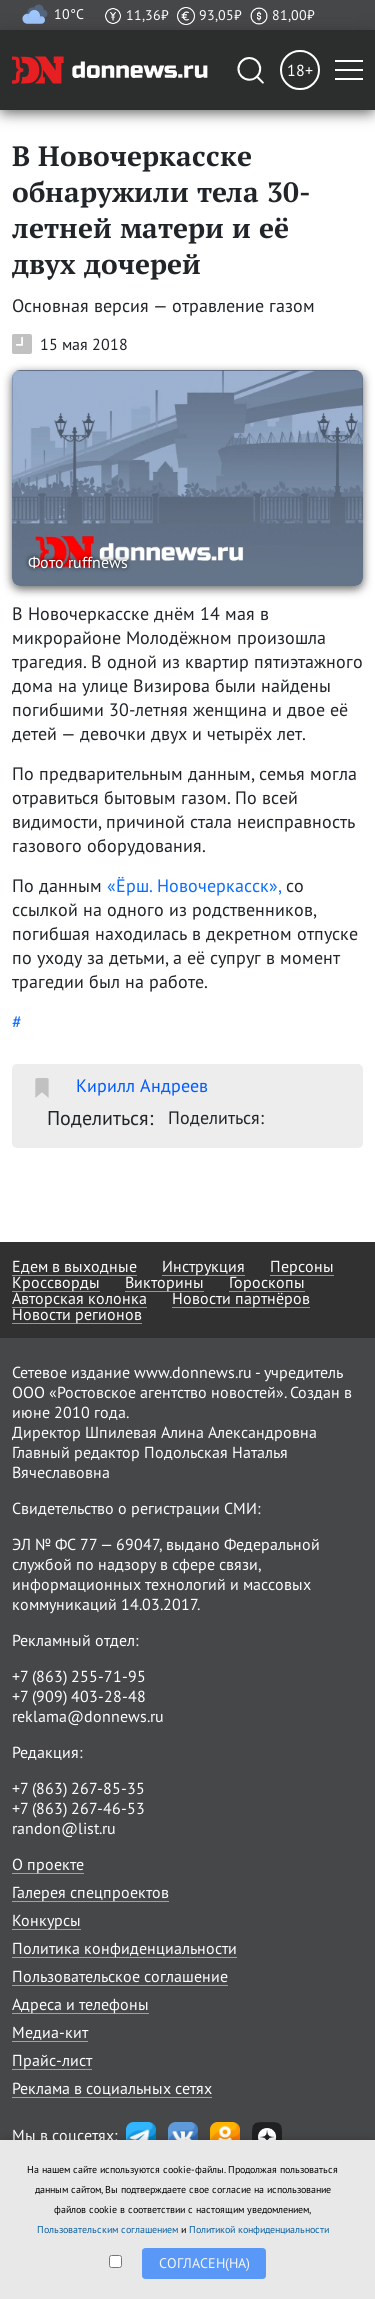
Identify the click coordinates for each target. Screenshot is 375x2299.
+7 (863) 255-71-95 (79, 1676)
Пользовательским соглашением (107, 2229)
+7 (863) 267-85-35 (78, 1788)
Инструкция (203, 1266)
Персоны (302, 1266)
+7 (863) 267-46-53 (78, 1808)
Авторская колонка (79, 1298)
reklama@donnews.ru (88, 1716)
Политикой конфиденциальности (259, 2229)
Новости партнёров (241, 1298)
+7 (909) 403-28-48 (79, 1696)
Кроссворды (56, 1282)
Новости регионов (77, 1314)
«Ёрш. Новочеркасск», (194, 885)
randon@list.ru (64, 1828)
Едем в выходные (74, 1266)
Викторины (164, 1282)
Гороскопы (267, 1282)
